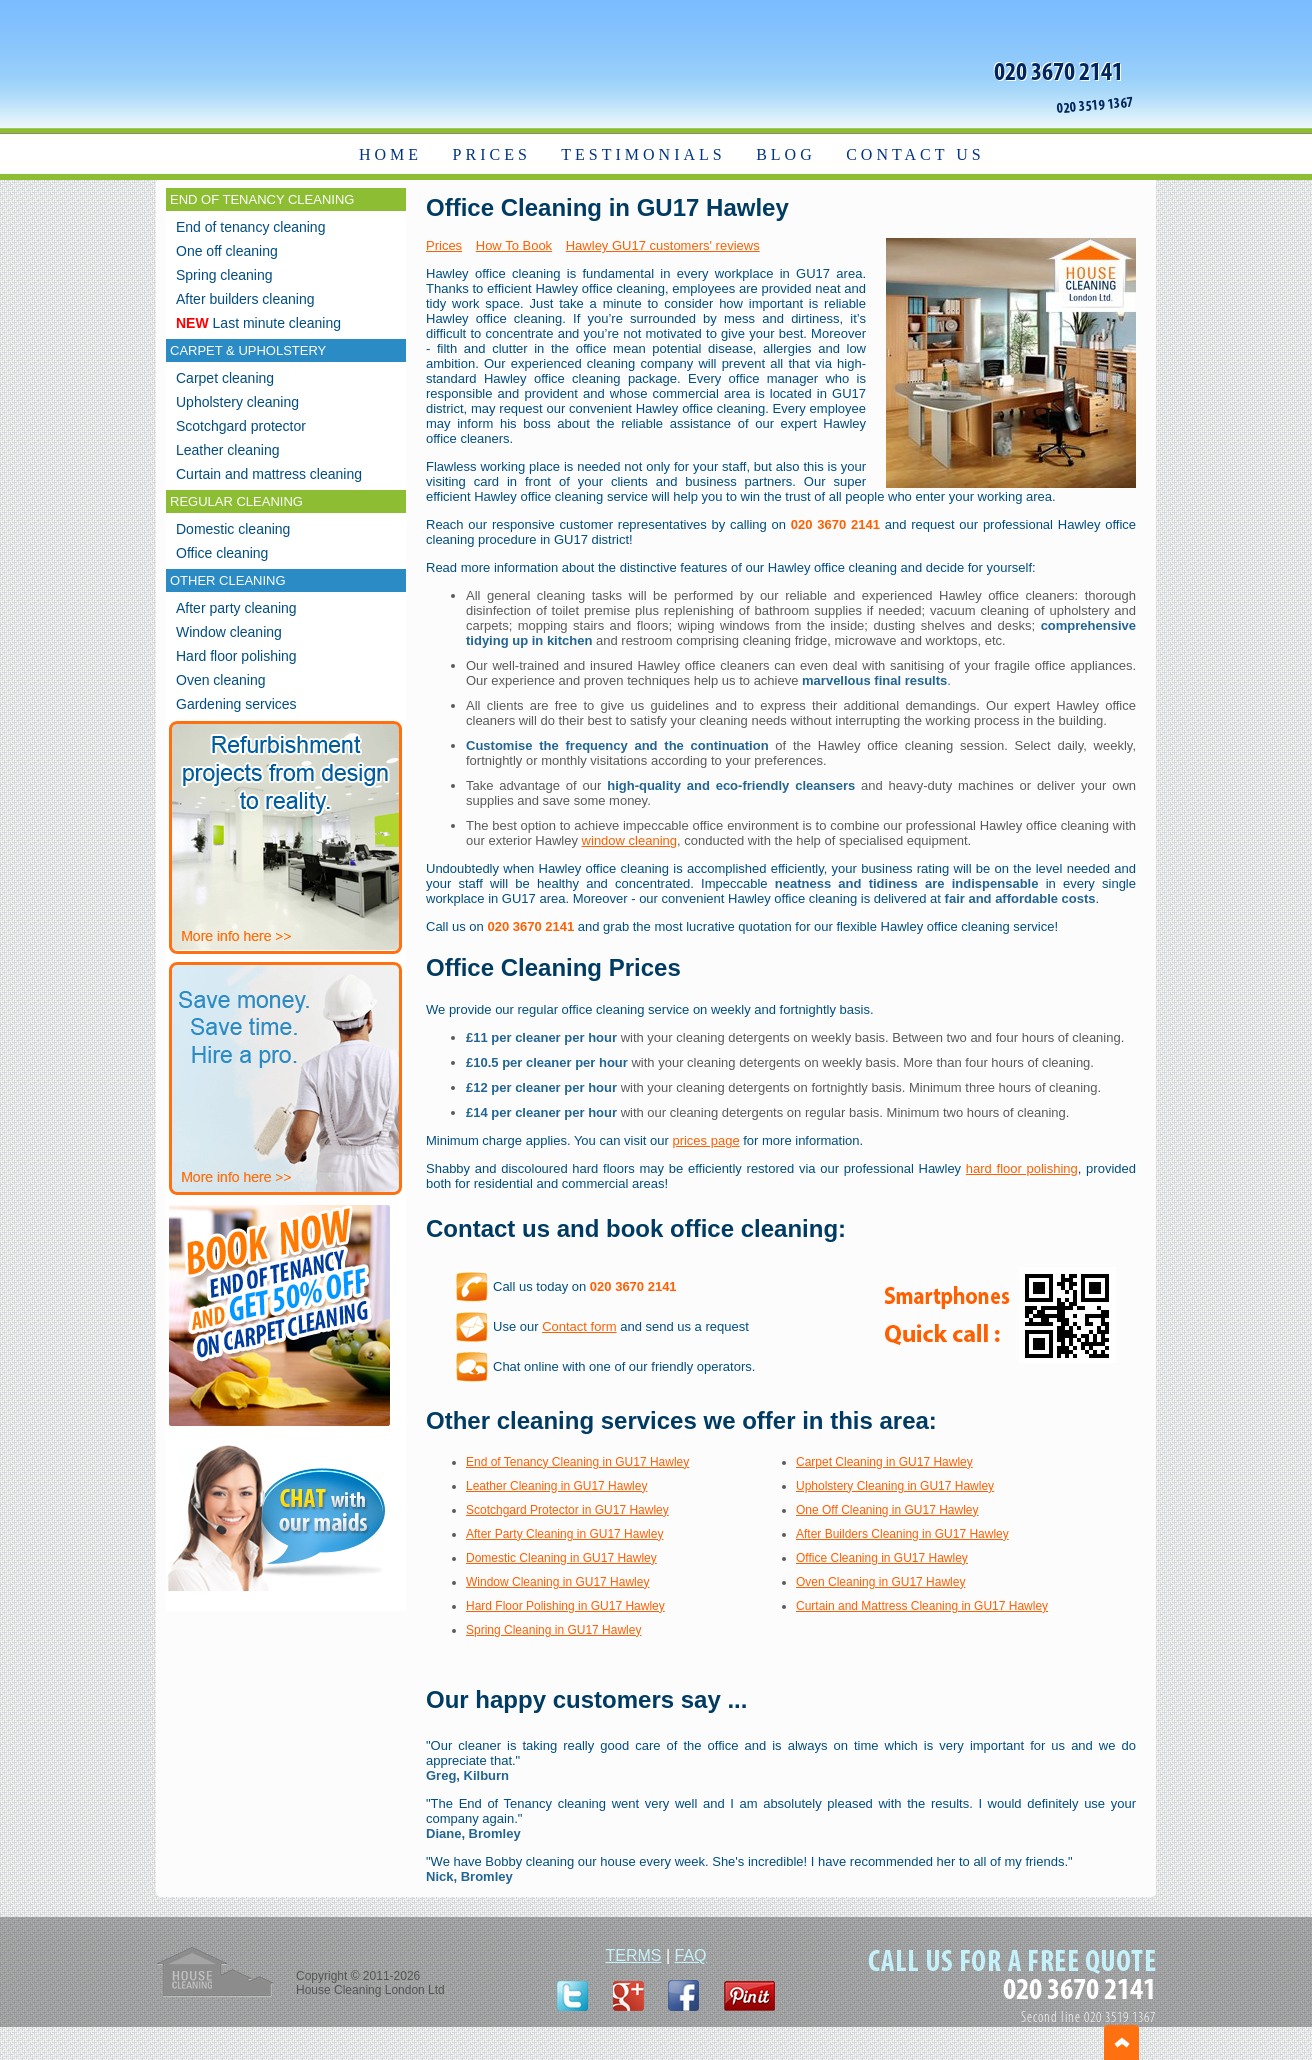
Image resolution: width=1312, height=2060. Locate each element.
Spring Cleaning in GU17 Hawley (553, 1630)
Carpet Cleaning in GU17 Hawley (884, 1462)
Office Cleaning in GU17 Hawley (882, 1558)
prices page (705, 1140)
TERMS (633, 1955)
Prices (444, 245)
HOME (390, 154)
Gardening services (236, 704)
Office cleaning (222, 553)
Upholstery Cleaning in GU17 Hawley (895, 1486)
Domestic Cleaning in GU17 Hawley (561, 1558)
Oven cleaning (221, 680)
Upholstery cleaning (237, 402)
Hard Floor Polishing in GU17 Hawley (565, 1606)
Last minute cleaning (258, 323)
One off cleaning (227, 251)
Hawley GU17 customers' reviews (663, 245)
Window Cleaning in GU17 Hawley (557, 1582)
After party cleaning (236, 608)
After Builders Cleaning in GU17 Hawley (902, 1534)
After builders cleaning (245, 299)
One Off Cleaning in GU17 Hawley (887, 1510)
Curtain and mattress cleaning (269, 474)
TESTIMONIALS (643, 154)
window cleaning (629, 840)
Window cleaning (229, 632)
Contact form (579, 1326)
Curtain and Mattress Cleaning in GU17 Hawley (922, 1606)
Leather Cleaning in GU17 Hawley (556, 1486)
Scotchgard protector (241, 426)
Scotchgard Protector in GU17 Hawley (567, 1510)
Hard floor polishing (236, 656)
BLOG (786, 154)
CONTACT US (915, 154)
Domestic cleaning (233, 529)
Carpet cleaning (225, 378)
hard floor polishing (1022, 1168)
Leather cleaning (228, 450)
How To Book (514, 245)
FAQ (691, 1955)
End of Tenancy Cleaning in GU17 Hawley (577, 1462)
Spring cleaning (224, 275)
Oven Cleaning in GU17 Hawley (880, 1582)
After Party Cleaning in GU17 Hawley (564, 1534)
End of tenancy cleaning (250, 227)
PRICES (492, 154)
